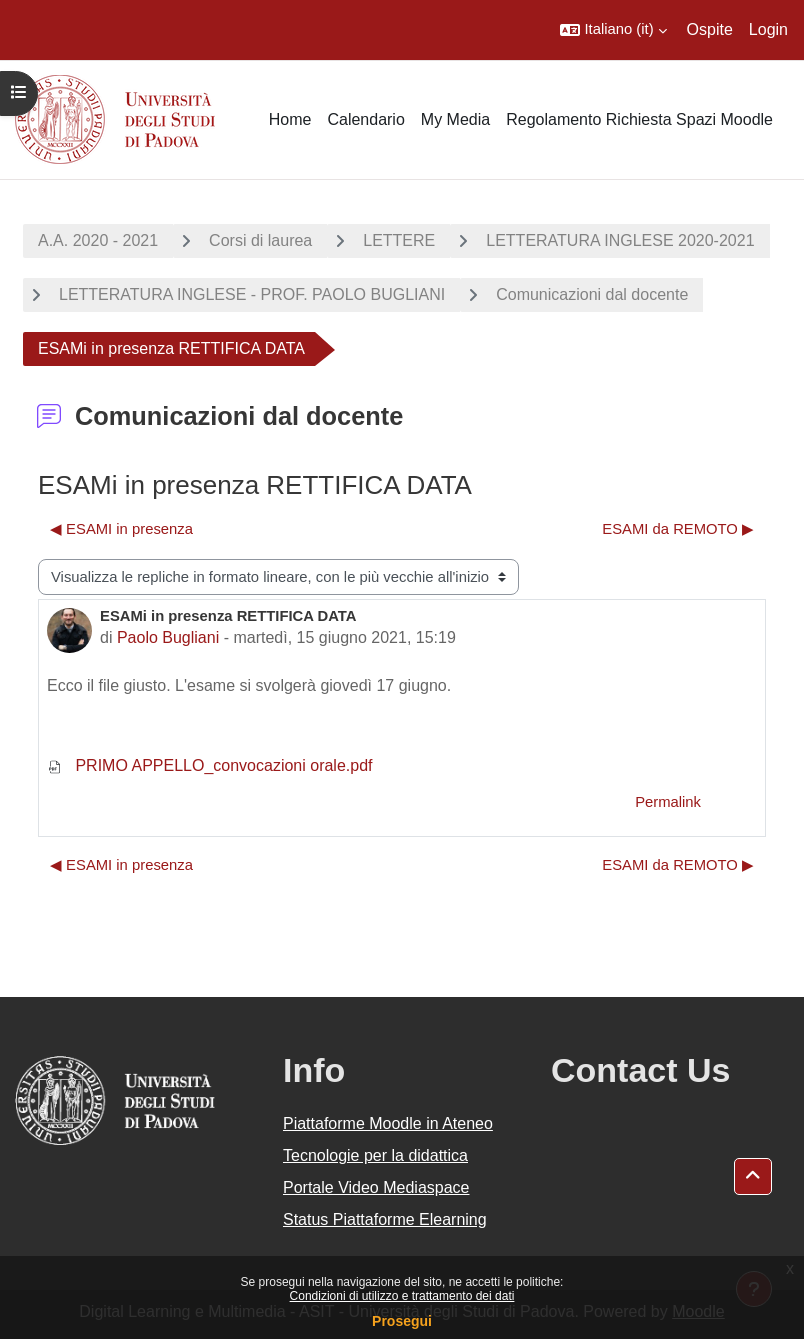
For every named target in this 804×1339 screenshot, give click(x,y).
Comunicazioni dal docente (592, 294)
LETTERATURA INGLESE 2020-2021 (620, 240)
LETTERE (399, 240)
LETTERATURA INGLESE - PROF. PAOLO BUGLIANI (252, 294)
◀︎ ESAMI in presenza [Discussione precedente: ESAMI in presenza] (121, 529)
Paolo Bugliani (168, 637)
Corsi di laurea (260, 240)
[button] (613, 30)
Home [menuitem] (290, 119)
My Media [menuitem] (455, 119)
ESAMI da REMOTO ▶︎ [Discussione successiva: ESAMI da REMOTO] (678, 529)
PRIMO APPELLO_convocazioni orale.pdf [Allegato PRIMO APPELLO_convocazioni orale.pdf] (210, 765)
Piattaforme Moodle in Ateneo (388, 1123)
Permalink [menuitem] (668, 802)
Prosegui (402, 1321)
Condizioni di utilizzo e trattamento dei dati (402, 1296)
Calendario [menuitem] (365, 119)
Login (768, 29)
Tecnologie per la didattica (375, 1155)
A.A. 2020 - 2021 (98, 240)
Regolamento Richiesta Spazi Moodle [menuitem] (639, 119)
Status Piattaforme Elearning (385, 1219)
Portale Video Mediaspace (376, 1187)
